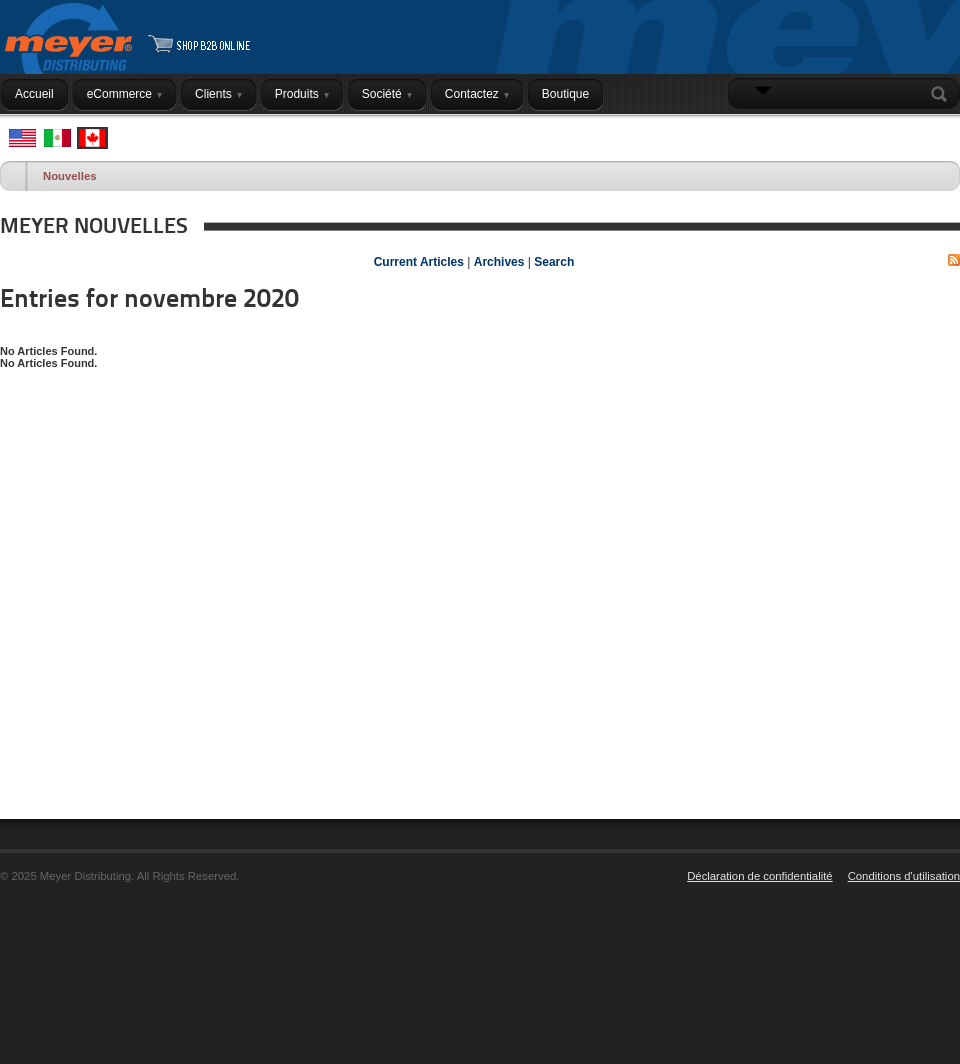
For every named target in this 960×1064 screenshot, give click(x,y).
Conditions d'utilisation (904, 876)
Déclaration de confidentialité (759, 876)
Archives (499, 262)
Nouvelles (70, 176)
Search (943, 94)
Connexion (917, 133)
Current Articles (419, 262)
